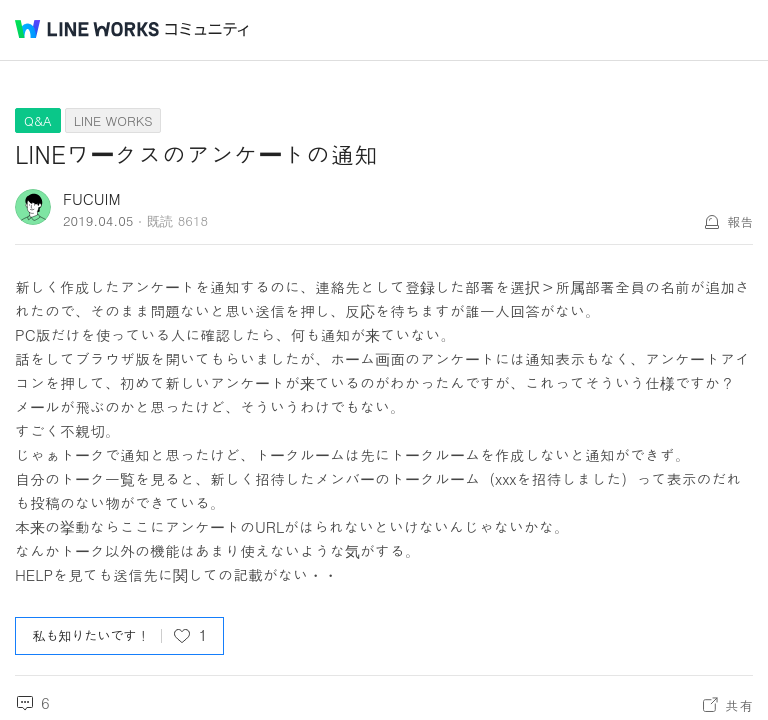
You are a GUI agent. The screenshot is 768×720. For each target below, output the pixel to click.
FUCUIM (92, 198)
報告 (740, 221)
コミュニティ (207, 29)
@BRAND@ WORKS (87, 29)
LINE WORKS (113, 120)
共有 (739, 705)
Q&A (38, 120)
